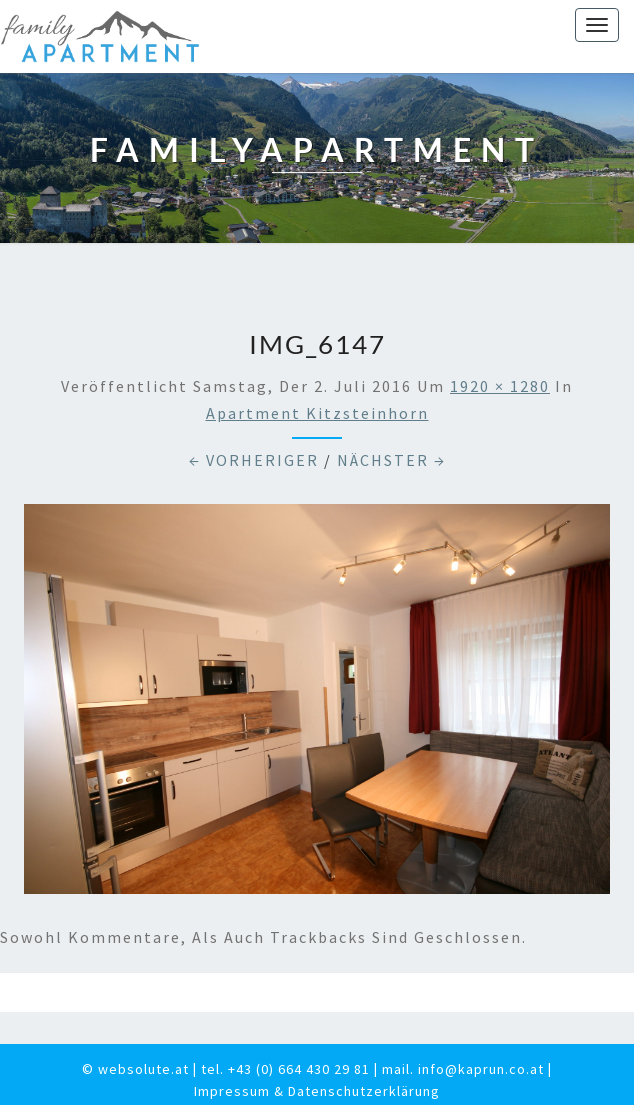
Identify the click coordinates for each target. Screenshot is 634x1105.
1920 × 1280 (500, 386)
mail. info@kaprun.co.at (463, 1069)
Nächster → (391, 460)
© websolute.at (135, 1069)
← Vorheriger (254, 460)
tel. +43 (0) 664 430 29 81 (285, 1069)
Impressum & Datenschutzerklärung (317, 1091)
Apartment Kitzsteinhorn (317, 413)
